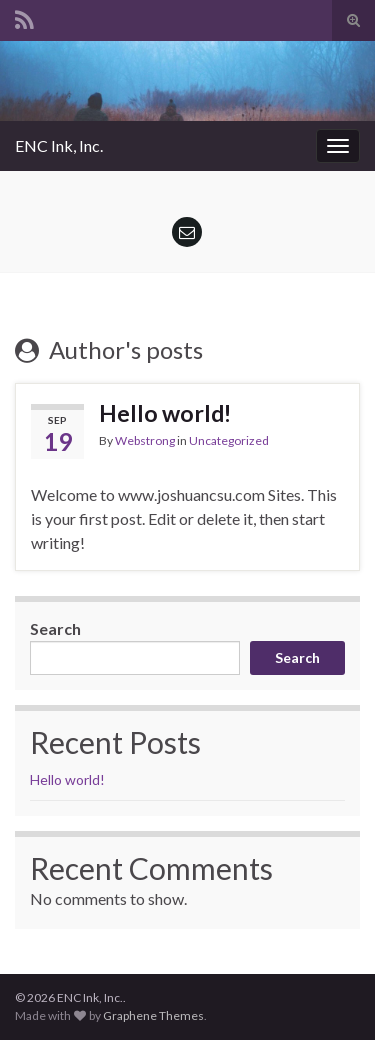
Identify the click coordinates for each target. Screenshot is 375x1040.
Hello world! (165, 413)
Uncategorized (229, 440)
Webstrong (145, 440)
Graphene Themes (153, 1015)
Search (55, 628)
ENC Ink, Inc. (59, 145)
